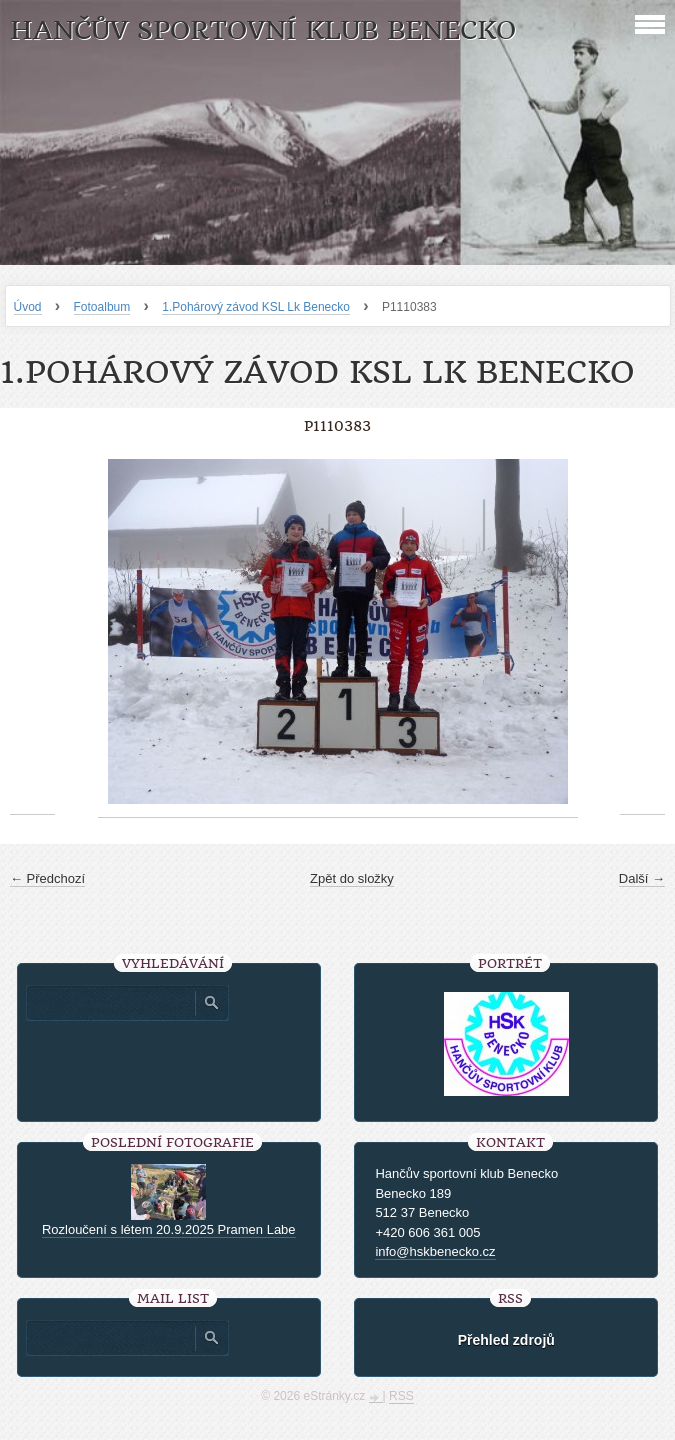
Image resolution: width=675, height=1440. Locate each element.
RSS (401, 1396)
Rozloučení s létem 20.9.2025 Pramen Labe (169, 1229)
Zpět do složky (352, 878)
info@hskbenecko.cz (435, 1251)
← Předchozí (47, 878)
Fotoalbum (102, 307)
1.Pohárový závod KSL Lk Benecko (256, 307)
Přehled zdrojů (506, 1340)
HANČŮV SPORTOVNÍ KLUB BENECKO (263, 30)
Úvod (28, 307)
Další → (642, 878)
